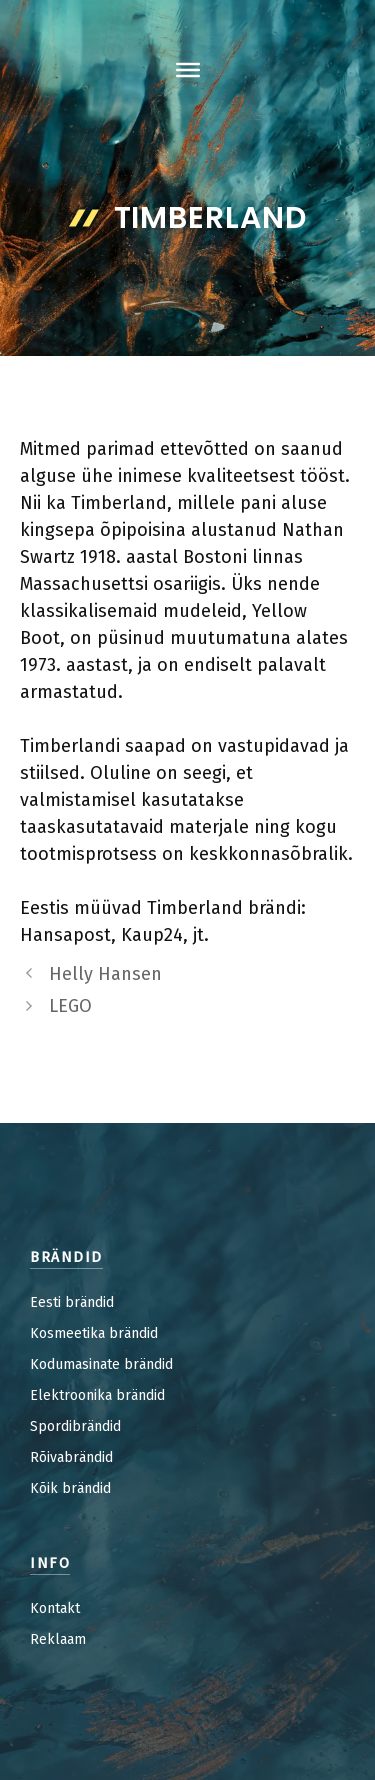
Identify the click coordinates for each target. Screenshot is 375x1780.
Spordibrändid (75, 1426)
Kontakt (55, 1608)
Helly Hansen (105, 974)
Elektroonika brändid (97, 1395)
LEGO (70, 1006)
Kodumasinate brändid (101, 1364)
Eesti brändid (72, 1302)
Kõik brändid (70, 1488)
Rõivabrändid (71, 1457)
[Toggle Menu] (188, 70)
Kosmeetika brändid (94, 1333)
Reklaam (58, 1639)
